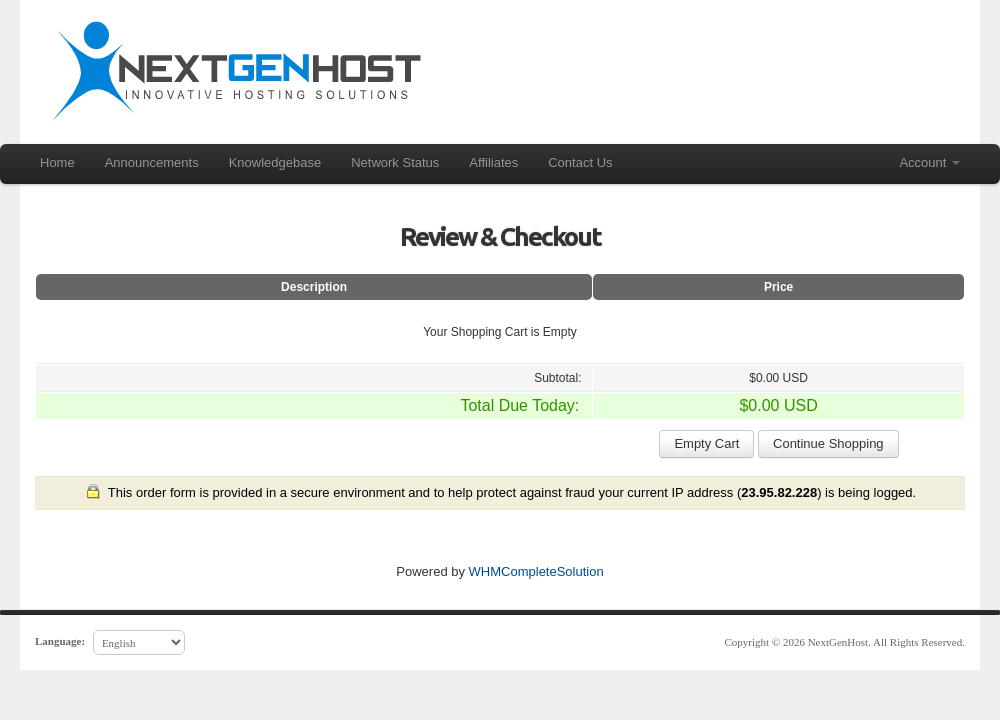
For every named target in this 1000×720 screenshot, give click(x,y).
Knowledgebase (275, 162)
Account (929, 162)
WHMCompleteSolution (536, 571)
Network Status (395, 162)
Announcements (152, 162)
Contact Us (580, 162)
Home (57, 162)
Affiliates (493, 162)
